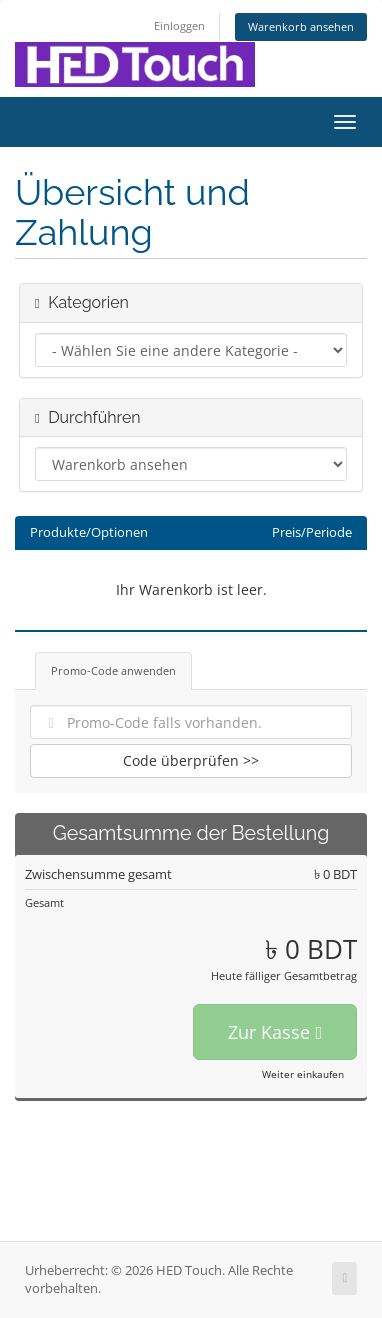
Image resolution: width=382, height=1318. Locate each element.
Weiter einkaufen (303, 1074)
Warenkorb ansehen (301, 26)
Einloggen (179, 25)
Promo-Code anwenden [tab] (113, 670)
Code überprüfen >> (191, 760)
